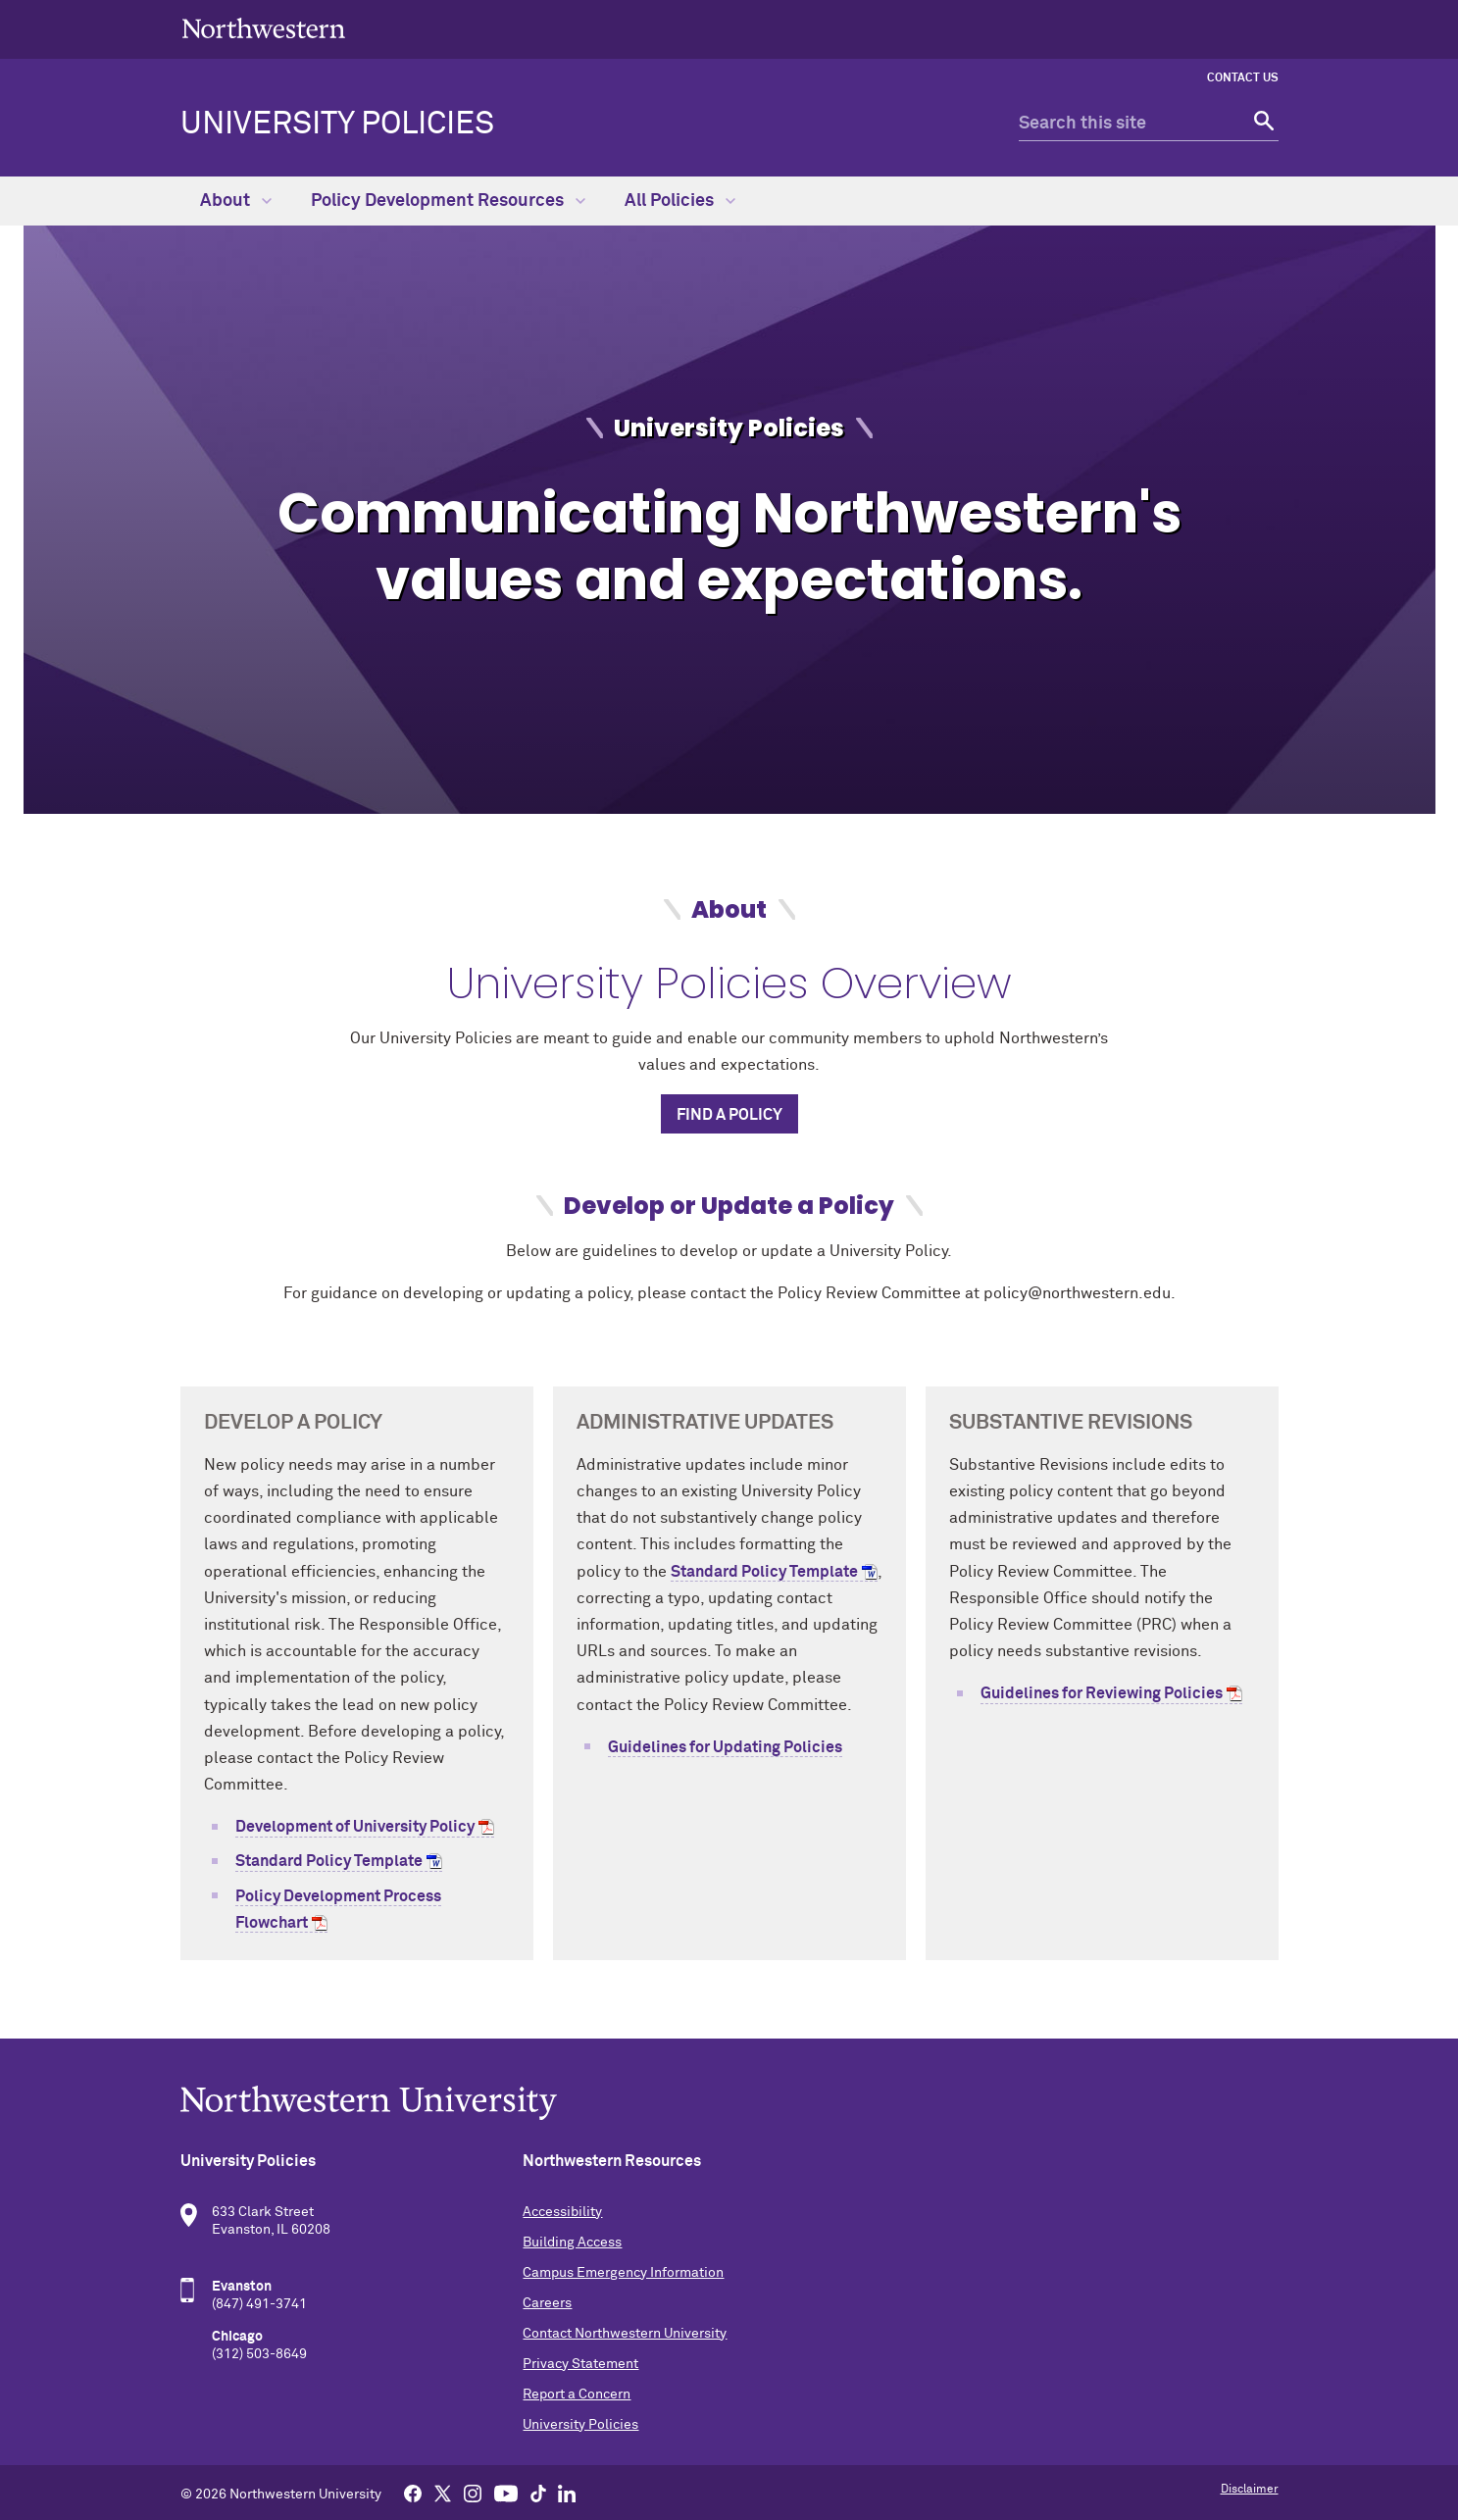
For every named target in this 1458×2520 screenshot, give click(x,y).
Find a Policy (729, 1115)
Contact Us (1243, 78)
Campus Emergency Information (623, 2273)
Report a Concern (576, 2394)
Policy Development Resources (448, 201)
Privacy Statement (580, 2364)
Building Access (572, 2242)
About (236, 201)
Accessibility (562, 2212)
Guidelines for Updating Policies (725, 1747)
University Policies (337, 124)
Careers (547, 2303)
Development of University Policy (355, 1827)
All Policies (680, 201)
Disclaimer (1250, 2489)
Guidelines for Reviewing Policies (1101, 1693)
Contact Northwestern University (625, 2334)
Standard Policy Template (329, 1861)
